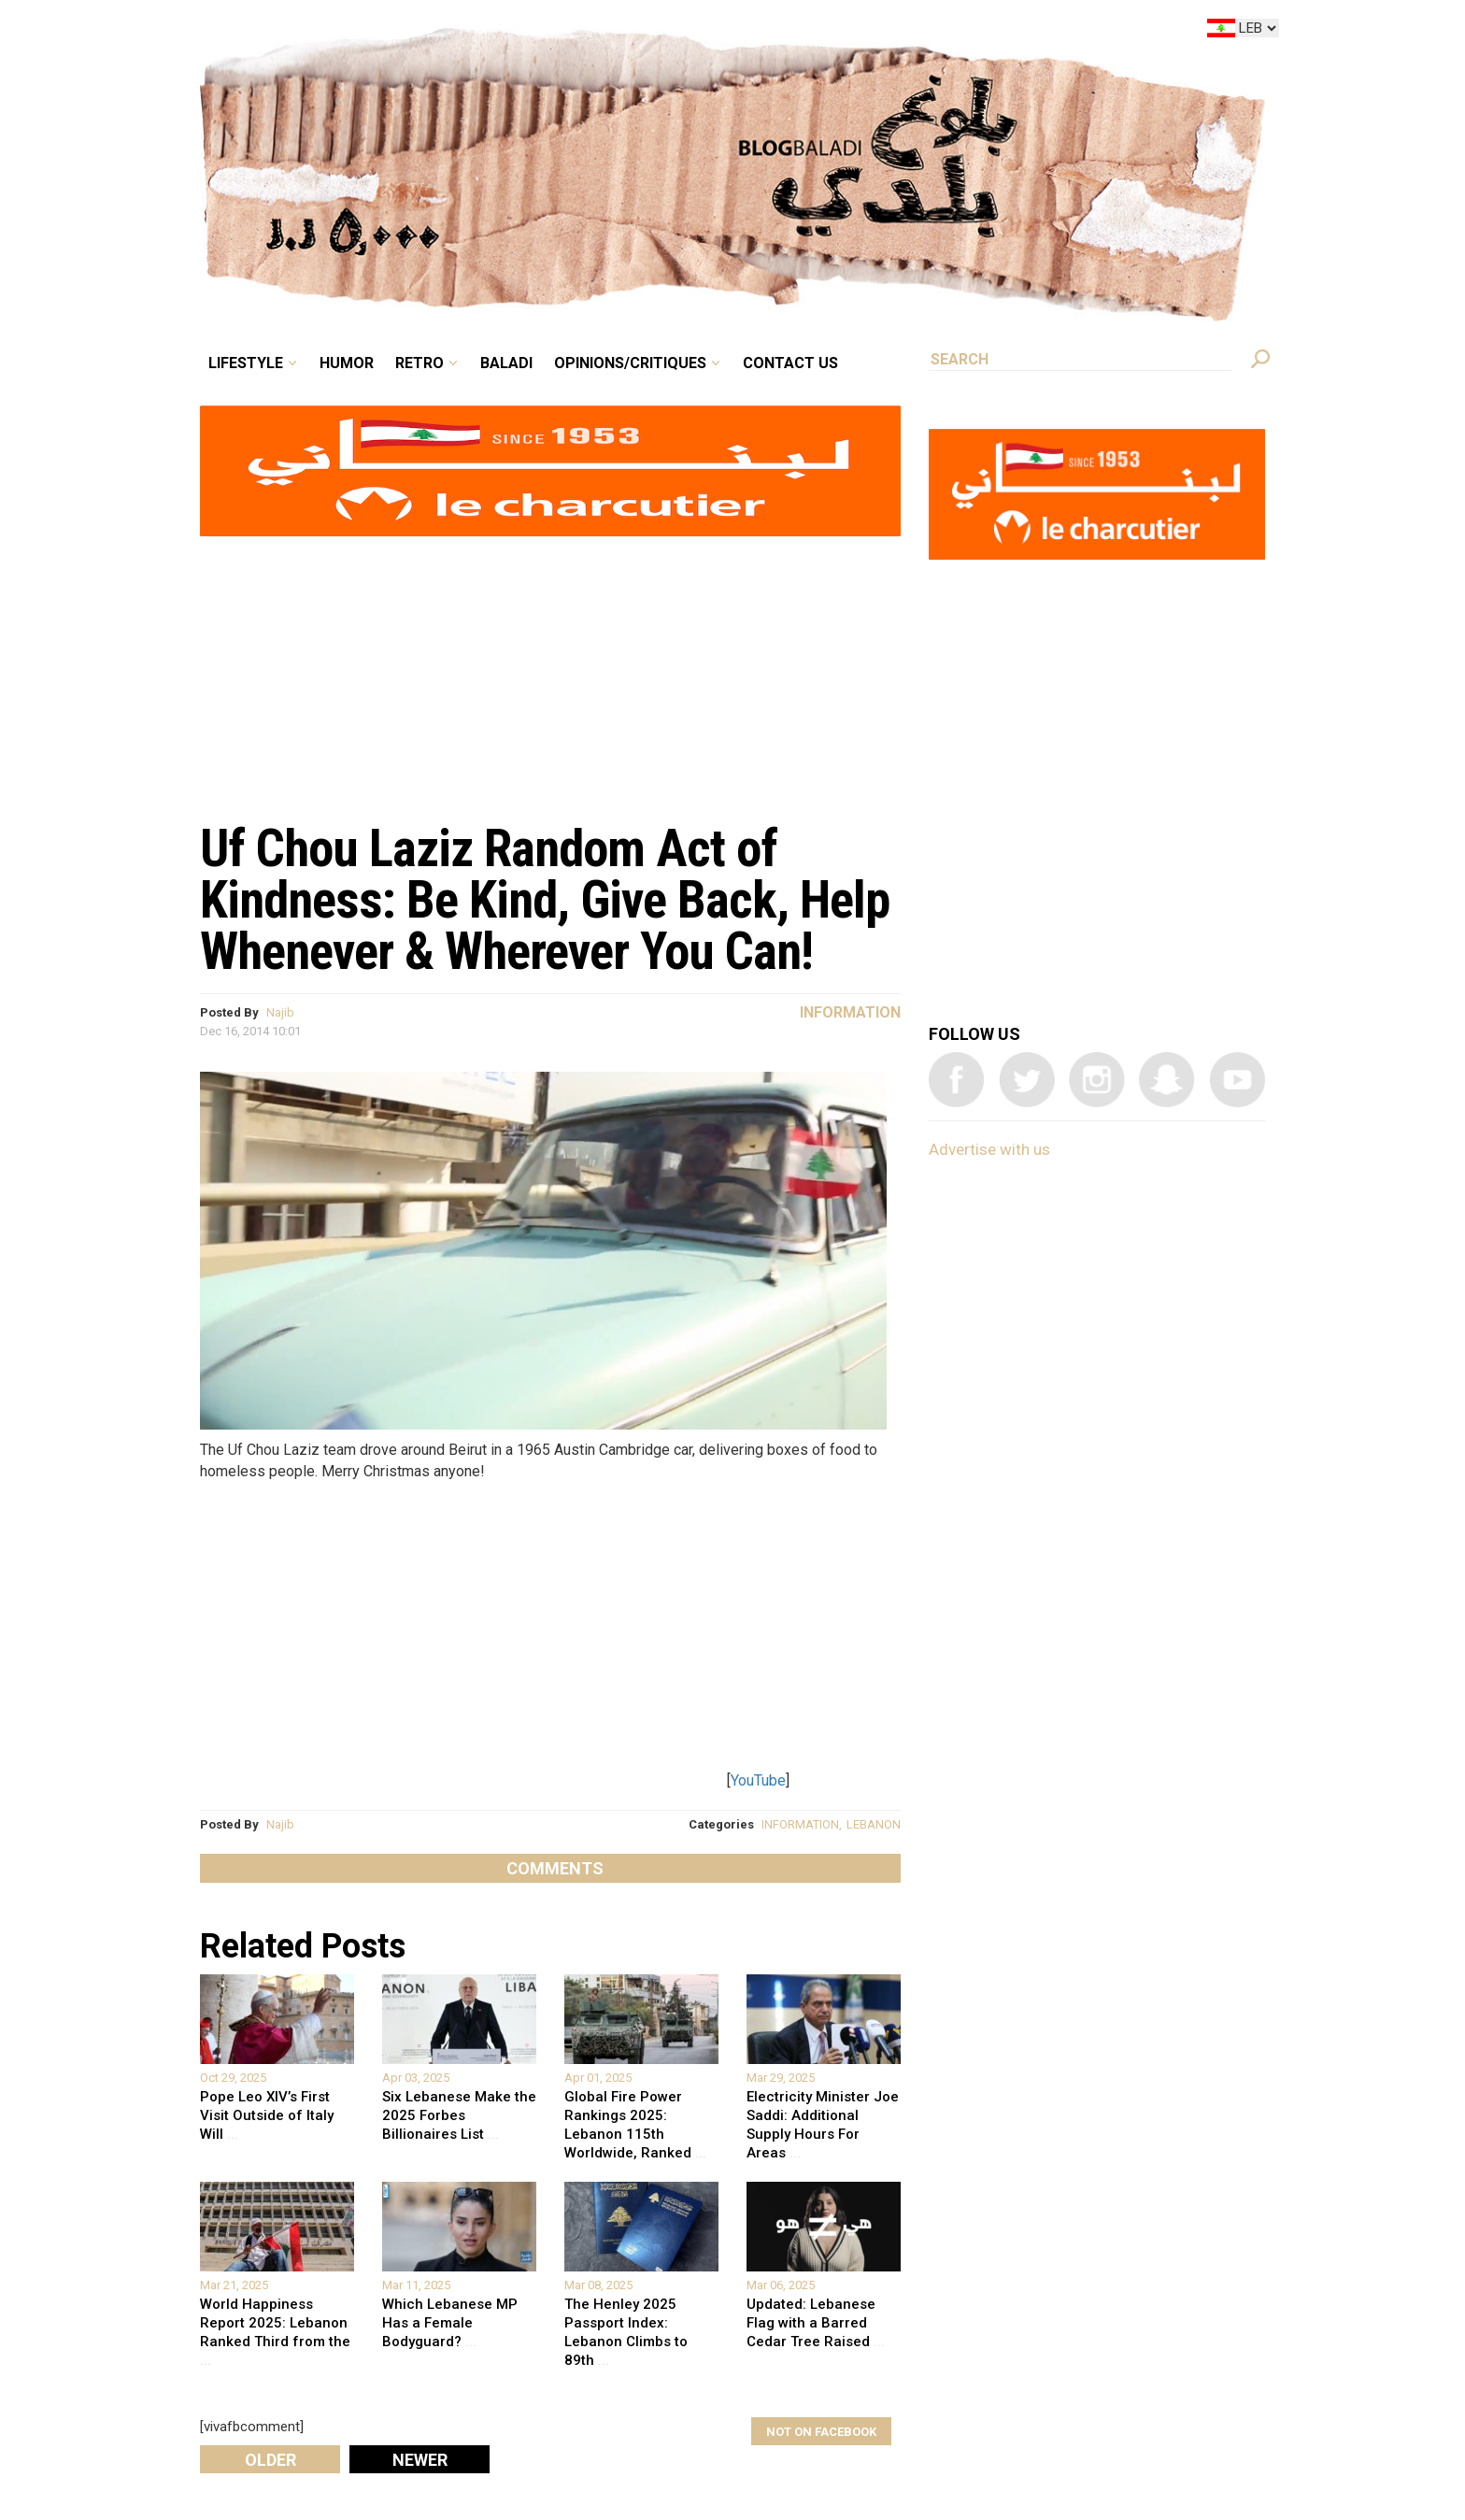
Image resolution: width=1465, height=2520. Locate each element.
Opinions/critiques (630, 363)
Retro (419, 363)
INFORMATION (800, 1824)
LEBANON (873, 1824)
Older (270, 2460)
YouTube (758, 1780)
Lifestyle (245, 363)
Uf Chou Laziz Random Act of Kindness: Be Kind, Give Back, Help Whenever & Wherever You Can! (544, 900)
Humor (347, 363)
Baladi (506, 363)
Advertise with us (989, 1149)
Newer (420, 2460)
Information (850, 1012)
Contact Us (790, 363)
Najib (280, 1012)
